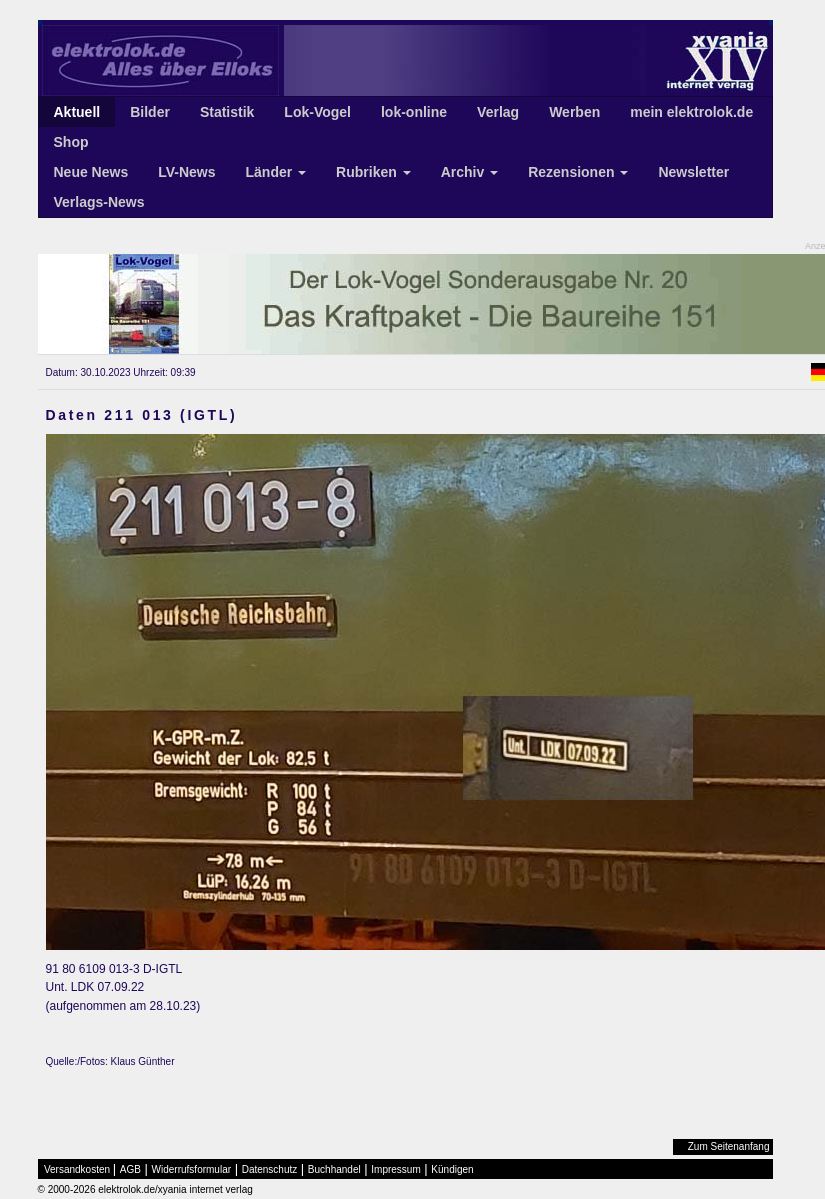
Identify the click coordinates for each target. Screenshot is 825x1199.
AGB (130, 1169)
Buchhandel (334, 1169)
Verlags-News (99, 202)
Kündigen (452, 1169)
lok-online (414, 112)
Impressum (395, 1169)
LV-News (186, 172)
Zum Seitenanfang (729, 1146)
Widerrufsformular (191, 1169)
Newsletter (693, 172)
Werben (574, 112)
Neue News (91, 172)
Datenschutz (270, 1169)
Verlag (498, 112)
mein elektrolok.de (691, 112)
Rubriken (373, 172)
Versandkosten (77, 1169)
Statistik (227, 112)
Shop (71, 142)
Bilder (150, 112)
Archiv (469, 172)
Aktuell (77, 112)
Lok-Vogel (317, 112)
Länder (276, 172)
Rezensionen (578, 172)
